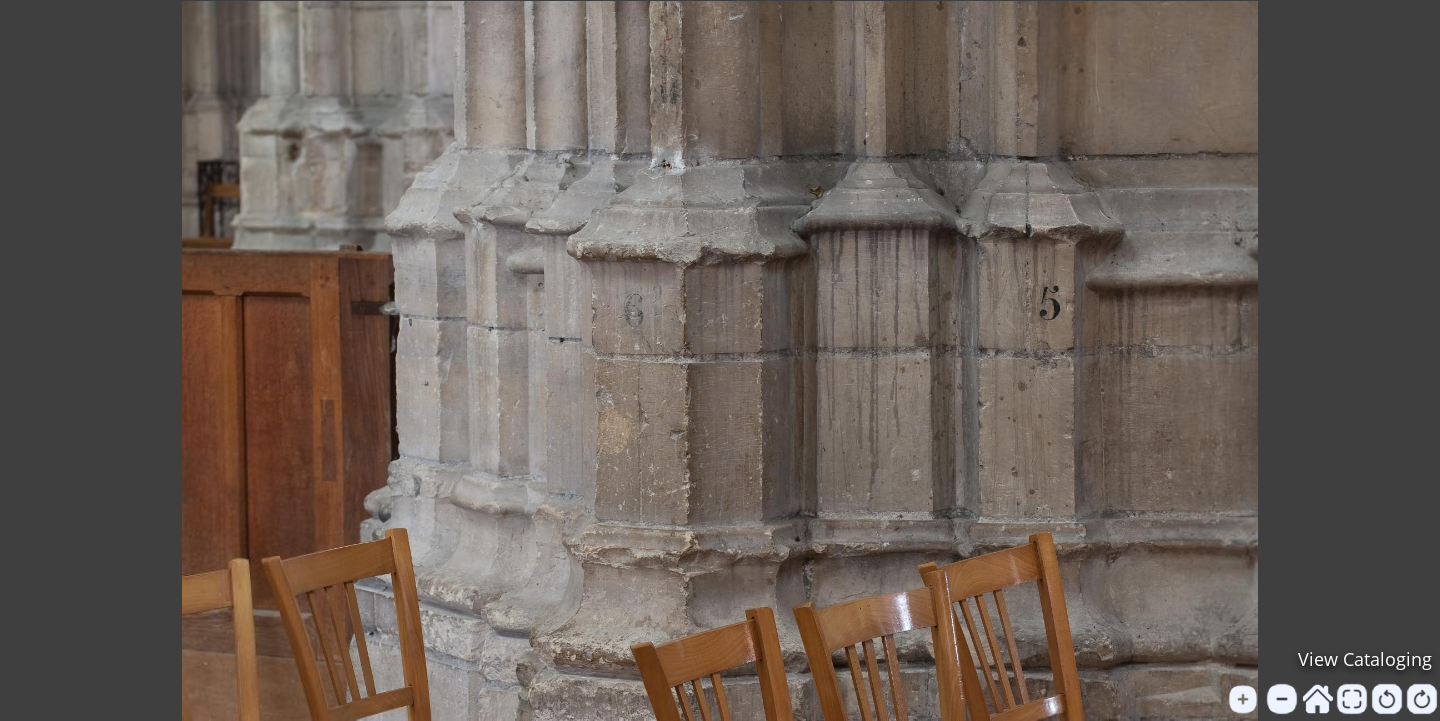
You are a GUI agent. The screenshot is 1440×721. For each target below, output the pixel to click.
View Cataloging (1365, 659)
